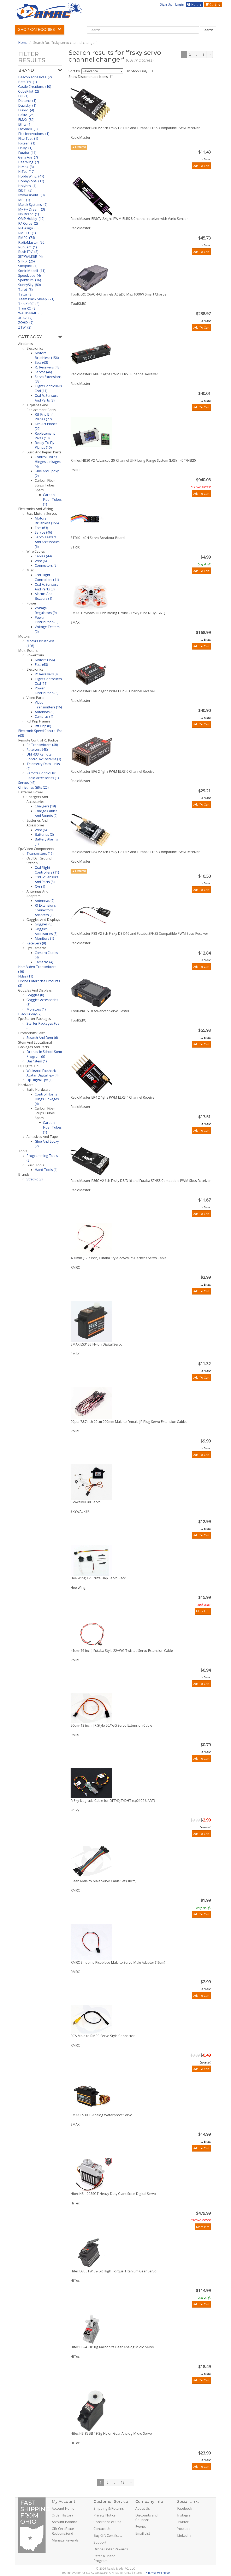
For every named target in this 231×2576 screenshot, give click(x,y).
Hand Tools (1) (46, 1169)
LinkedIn (184, 2535)
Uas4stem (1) (36, 1061)
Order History (62, 2515)
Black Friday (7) (29, 1014)
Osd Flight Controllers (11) (47, 577)
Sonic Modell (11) (31, 270)
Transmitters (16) (40, 853)
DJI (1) (23, 96)
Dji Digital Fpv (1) (39, 1080)
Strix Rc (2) (34, 1179)
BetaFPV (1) (27, 82)
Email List (142, 2533)
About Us (142, 2508)
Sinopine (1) (27, 266)
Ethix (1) (24, 124)
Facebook (184, 2508)
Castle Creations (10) (34, 86)
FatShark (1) (28, 129)
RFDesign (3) (28, 228)
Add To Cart (201, 166)
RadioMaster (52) (32, 242)
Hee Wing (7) (28, 162)
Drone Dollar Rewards (111, 2549)
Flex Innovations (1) (33, 133)
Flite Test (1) (28, 138)
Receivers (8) (36, 943)
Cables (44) (43, 556)
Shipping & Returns (109, 2508)
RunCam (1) (27, 247)
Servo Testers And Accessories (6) (47, 542)
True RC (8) (27, 308)
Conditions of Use (107, 2522)
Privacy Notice (105, 2515)
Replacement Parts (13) (45, 435)
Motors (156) (45, 660)
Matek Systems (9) (32, 204)
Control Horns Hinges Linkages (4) (48, 462)
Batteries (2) (44, 834)
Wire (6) (41, 561)
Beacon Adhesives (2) (35, 77)
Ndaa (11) (25, 976)
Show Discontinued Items (89, 76)
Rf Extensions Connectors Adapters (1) (45, 910)
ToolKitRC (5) (28, 304)
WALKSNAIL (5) (30, 313)
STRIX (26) (26, 261)
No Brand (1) (28, 214)
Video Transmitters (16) (48, 704)
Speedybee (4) (29, 275)
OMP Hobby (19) (31, 218)
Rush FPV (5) (28, 251)
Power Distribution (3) (46, 620)
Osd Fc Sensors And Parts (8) (46, 398)
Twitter (183, 2522)
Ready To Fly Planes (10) (44, 445)
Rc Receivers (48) (47, 367)
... (196, 54)
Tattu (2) (25, 294)
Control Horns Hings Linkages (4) (47, 1099)
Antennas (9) (44, 712)
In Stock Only (138, 71)
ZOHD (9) (25, 322)
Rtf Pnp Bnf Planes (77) (44, 416)
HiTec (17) (26, 171)
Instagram (185, 2515)
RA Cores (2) (28, 223)
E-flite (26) (26, 115)
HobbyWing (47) (31, 176)
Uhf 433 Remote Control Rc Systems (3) (43, 756)
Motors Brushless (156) (47, 355)
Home (23, 42)
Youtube (183, 2528)
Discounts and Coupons (146, 2517)
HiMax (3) (26, 167)
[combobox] (143, 30)
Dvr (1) (40, 886)
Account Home (63, 2508)
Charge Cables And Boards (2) (46, 813)
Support (100, 2542)
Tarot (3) (25, 289)
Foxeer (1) (26, 143)
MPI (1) (24, 200)
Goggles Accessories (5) (46, 931)
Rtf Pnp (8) (43, 726)
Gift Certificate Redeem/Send (63, 2531)
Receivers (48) (37, 749)
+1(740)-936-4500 (158, 2573)
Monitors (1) (44, 938)
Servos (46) (43, 372)
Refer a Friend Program (104, 2558)
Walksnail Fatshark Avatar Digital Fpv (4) (42, 1073)
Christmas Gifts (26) (33, 787)
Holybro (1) (27, 186)
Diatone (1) (27, 100)
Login (179, 4)
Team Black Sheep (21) (36, 299)
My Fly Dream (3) (31, 209)
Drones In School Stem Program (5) (44, 1054)
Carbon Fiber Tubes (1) (52, 499)
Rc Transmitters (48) (42, 745)
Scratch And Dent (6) (42, 1037)
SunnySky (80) (29, 285)
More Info (202, 1611)
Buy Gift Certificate (108, 2535)
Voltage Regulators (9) (46, 610)
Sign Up (166, 4)
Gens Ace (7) (28, 157)
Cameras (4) (44, 716)
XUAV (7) (25, 318)
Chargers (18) (45, 806)
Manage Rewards (65, 2540)
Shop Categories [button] (39, 29)
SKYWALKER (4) (30, 256)
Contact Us (102, 2528)
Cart (213, 4)
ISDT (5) (25, 190)
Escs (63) (41, 362)
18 (203, 54)
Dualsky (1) (27, 105)
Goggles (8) (43, 924)
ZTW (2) (24, 327)
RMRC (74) (26, 237)
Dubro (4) (26, 110)
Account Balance (64, 2522)
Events (140, 2526)
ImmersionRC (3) (31, 195)
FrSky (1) (25, 148)
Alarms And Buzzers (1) (43, 596)
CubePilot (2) (28, 91)
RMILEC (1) (27, 233)
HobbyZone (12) (31, 181)
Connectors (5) (46, 565)
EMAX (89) (26, 119)
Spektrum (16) (29, 280)
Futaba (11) (27, 152)
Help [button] (195, 4)
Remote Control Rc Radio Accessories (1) (42, 775)
